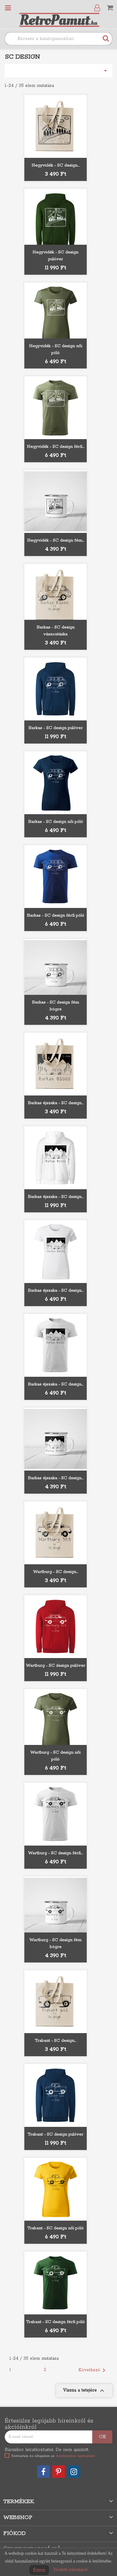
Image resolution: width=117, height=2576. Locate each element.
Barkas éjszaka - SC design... (55, 1103)
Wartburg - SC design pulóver (55, 1665)
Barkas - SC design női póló (55, 821)
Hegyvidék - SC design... (55, 165)
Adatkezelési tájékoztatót (75, 2456)
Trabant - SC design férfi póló (55, 2322)
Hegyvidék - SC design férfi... (55, 446)
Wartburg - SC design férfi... (55, 1853)
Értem (39, 2570)
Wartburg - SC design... (55, 1572)
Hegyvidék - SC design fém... (55, 540)
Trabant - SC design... (55, 2040)
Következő (93, 2370)
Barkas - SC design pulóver (55, 728)
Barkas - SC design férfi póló (55, 915)
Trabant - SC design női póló (55, 2228)
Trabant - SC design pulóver (55, 2134)
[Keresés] (58, 38)
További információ (70, 2569)
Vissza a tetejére (84, 2390)
